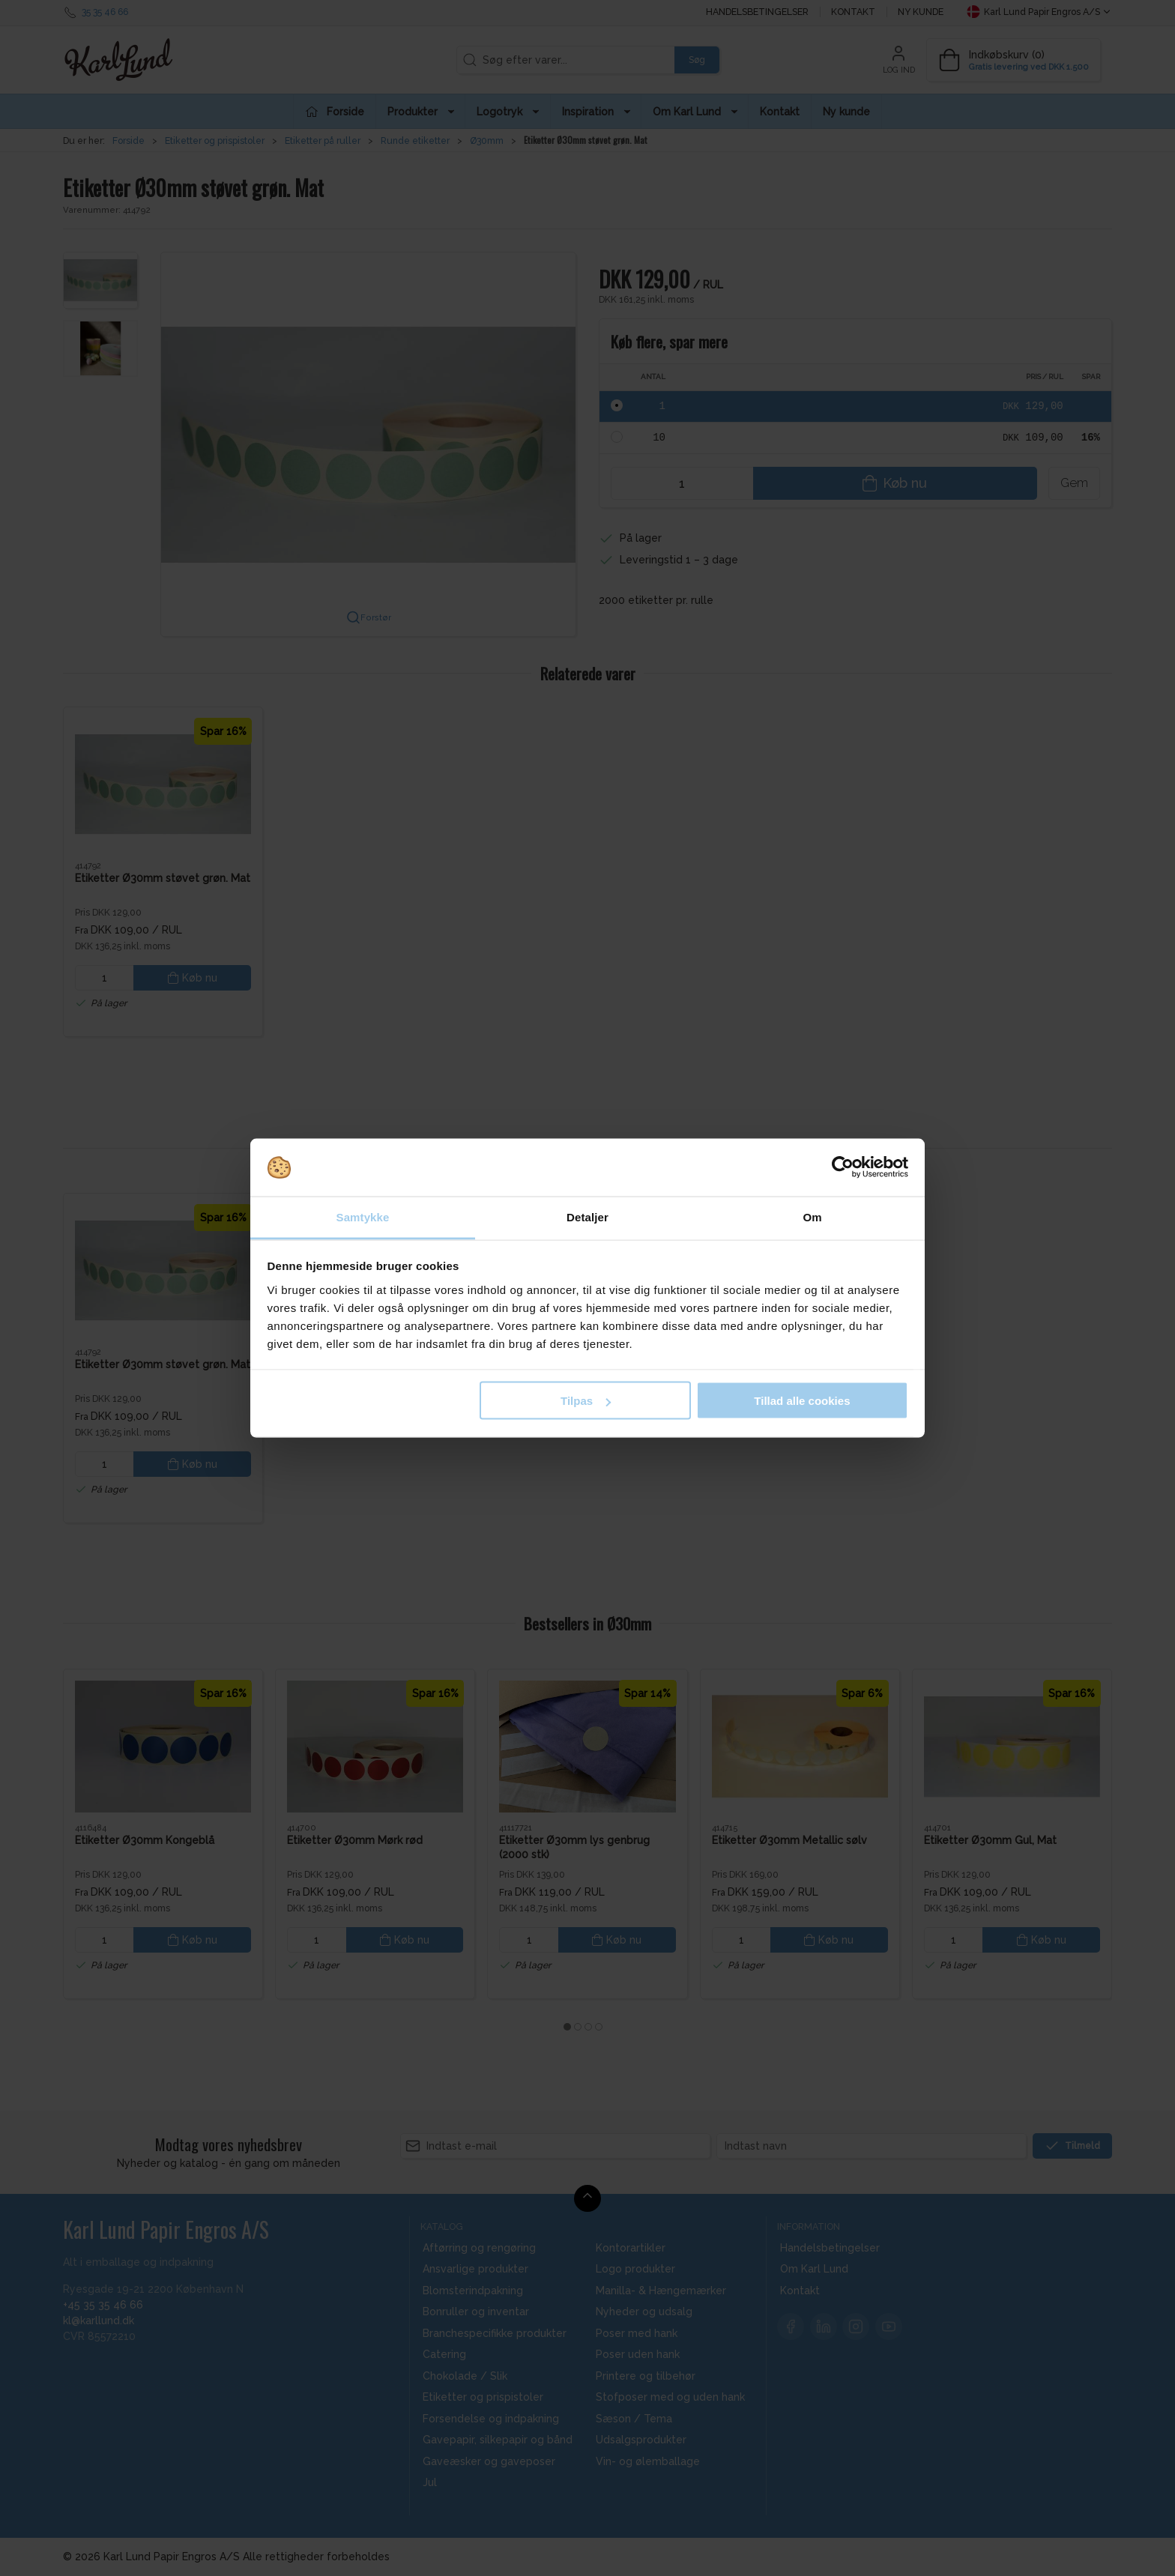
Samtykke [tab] (363, 1216)
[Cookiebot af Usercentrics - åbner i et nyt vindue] (842, 1167)
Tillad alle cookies (802, 1400)
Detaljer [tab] (587, 1216)
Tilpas (586, 1400)
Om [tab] (812, 1216)
